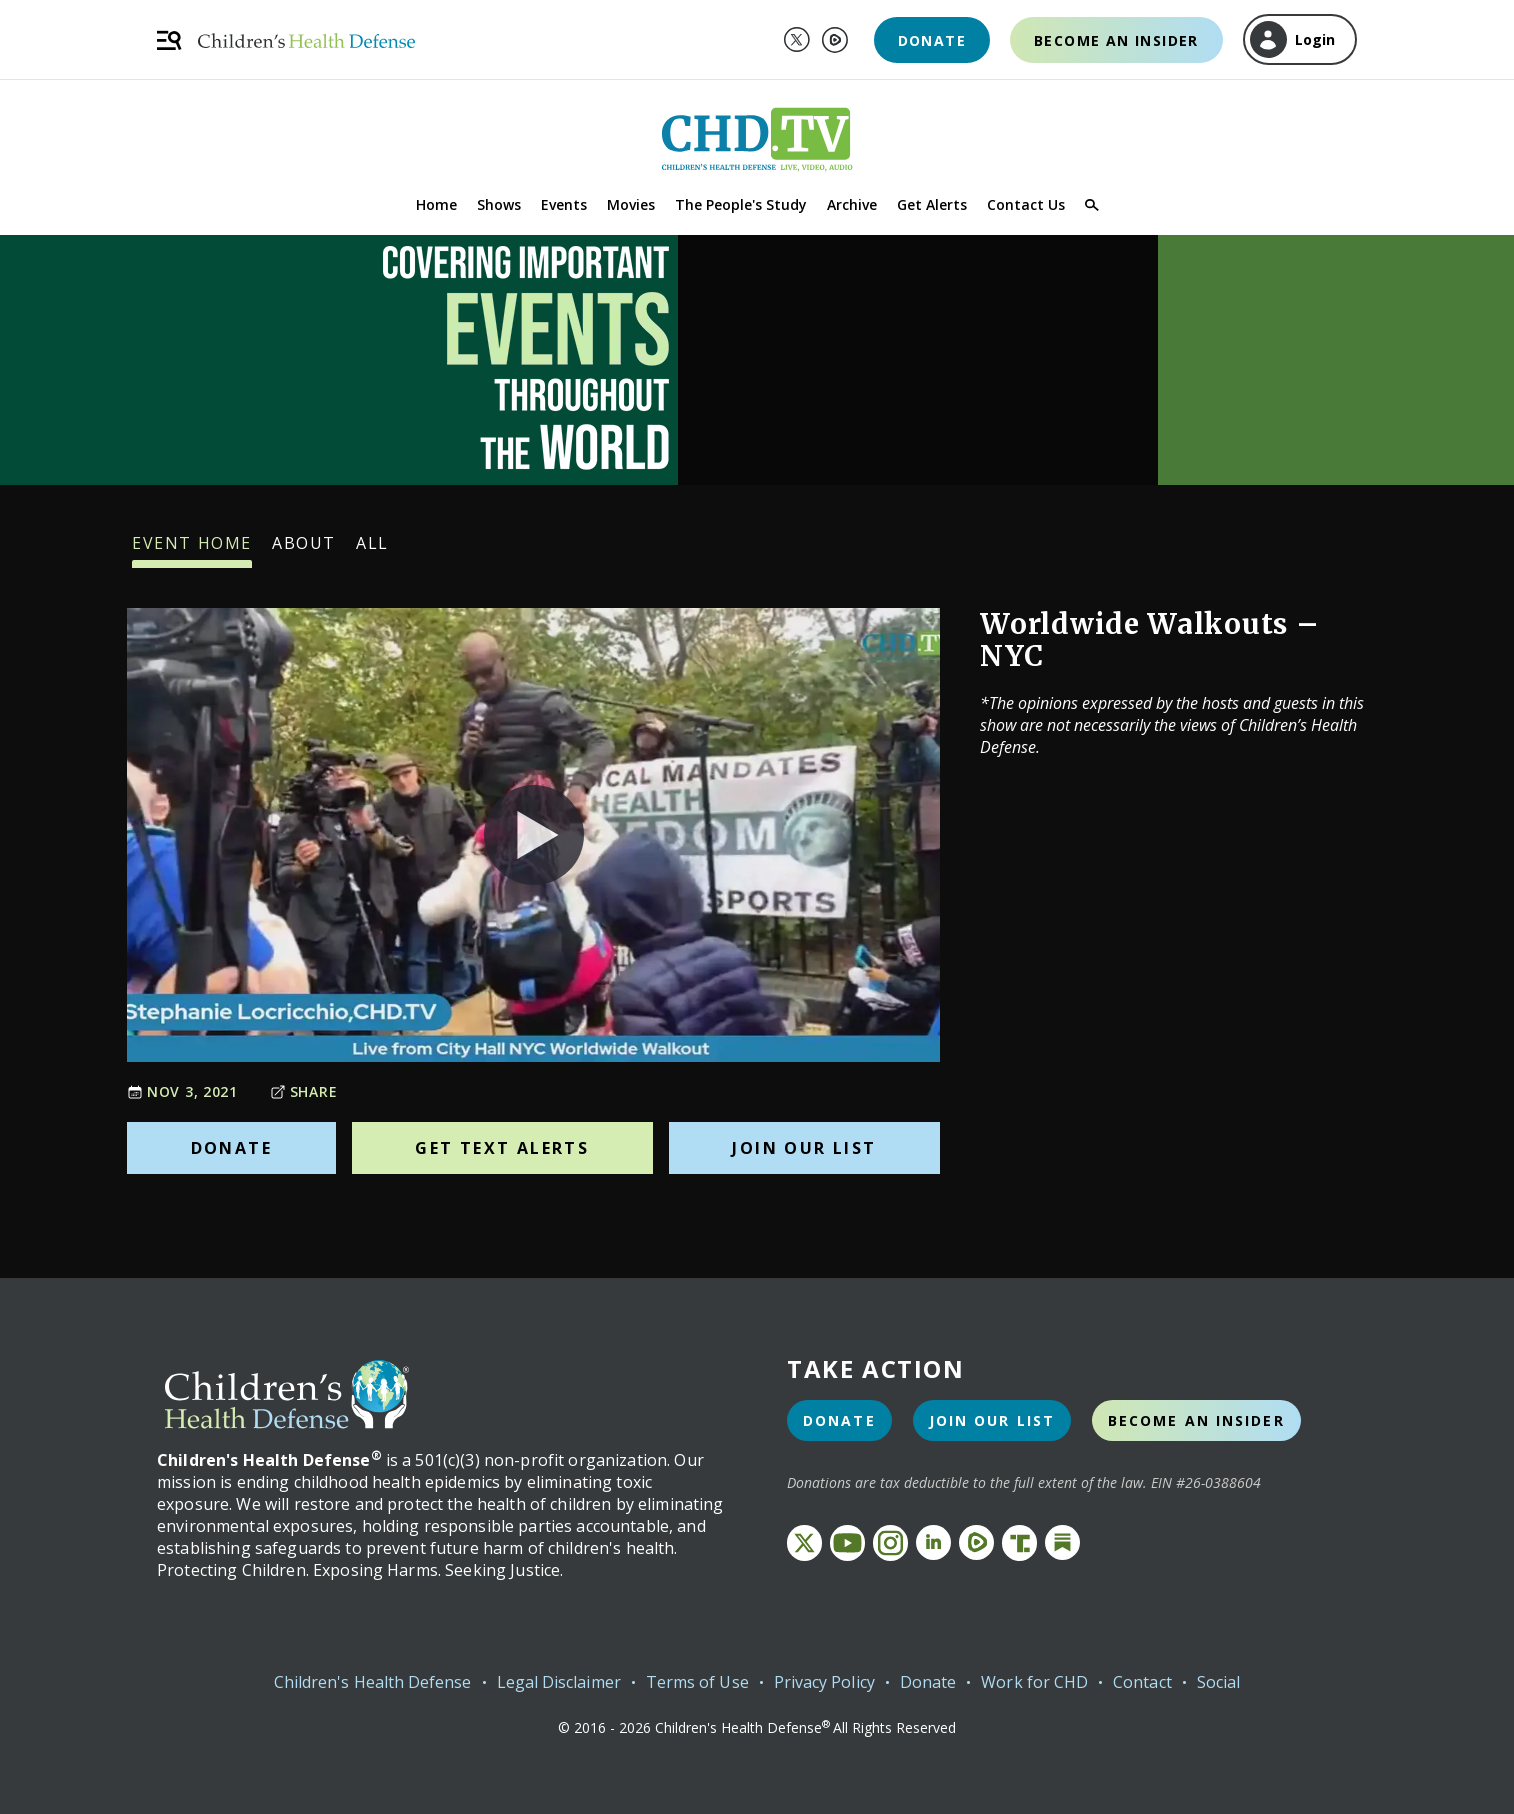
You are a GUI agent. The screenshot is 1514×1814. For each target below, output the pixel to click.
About (304, 550)
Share (304, 1091)
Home (436, 204)
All (372, 550)
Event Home (192, 550)
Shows (499, 204)
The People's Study (741, 204)
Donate (932, 40)
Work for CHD (1034, 1682)
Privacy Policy (824, 1682)
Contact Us (1026, 204)
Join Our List (804, 1148)
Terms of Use (697, 1682)
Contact (1142, 1682)
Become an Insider (1116, 40)
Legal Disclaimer (559, 1682)
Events (564, 204)
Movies (631, 204)
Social (1218, 1682)
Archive (852, 204)
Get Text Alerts (502, 1148)
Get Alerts (932, 204)
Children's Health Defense (373, 1682)
